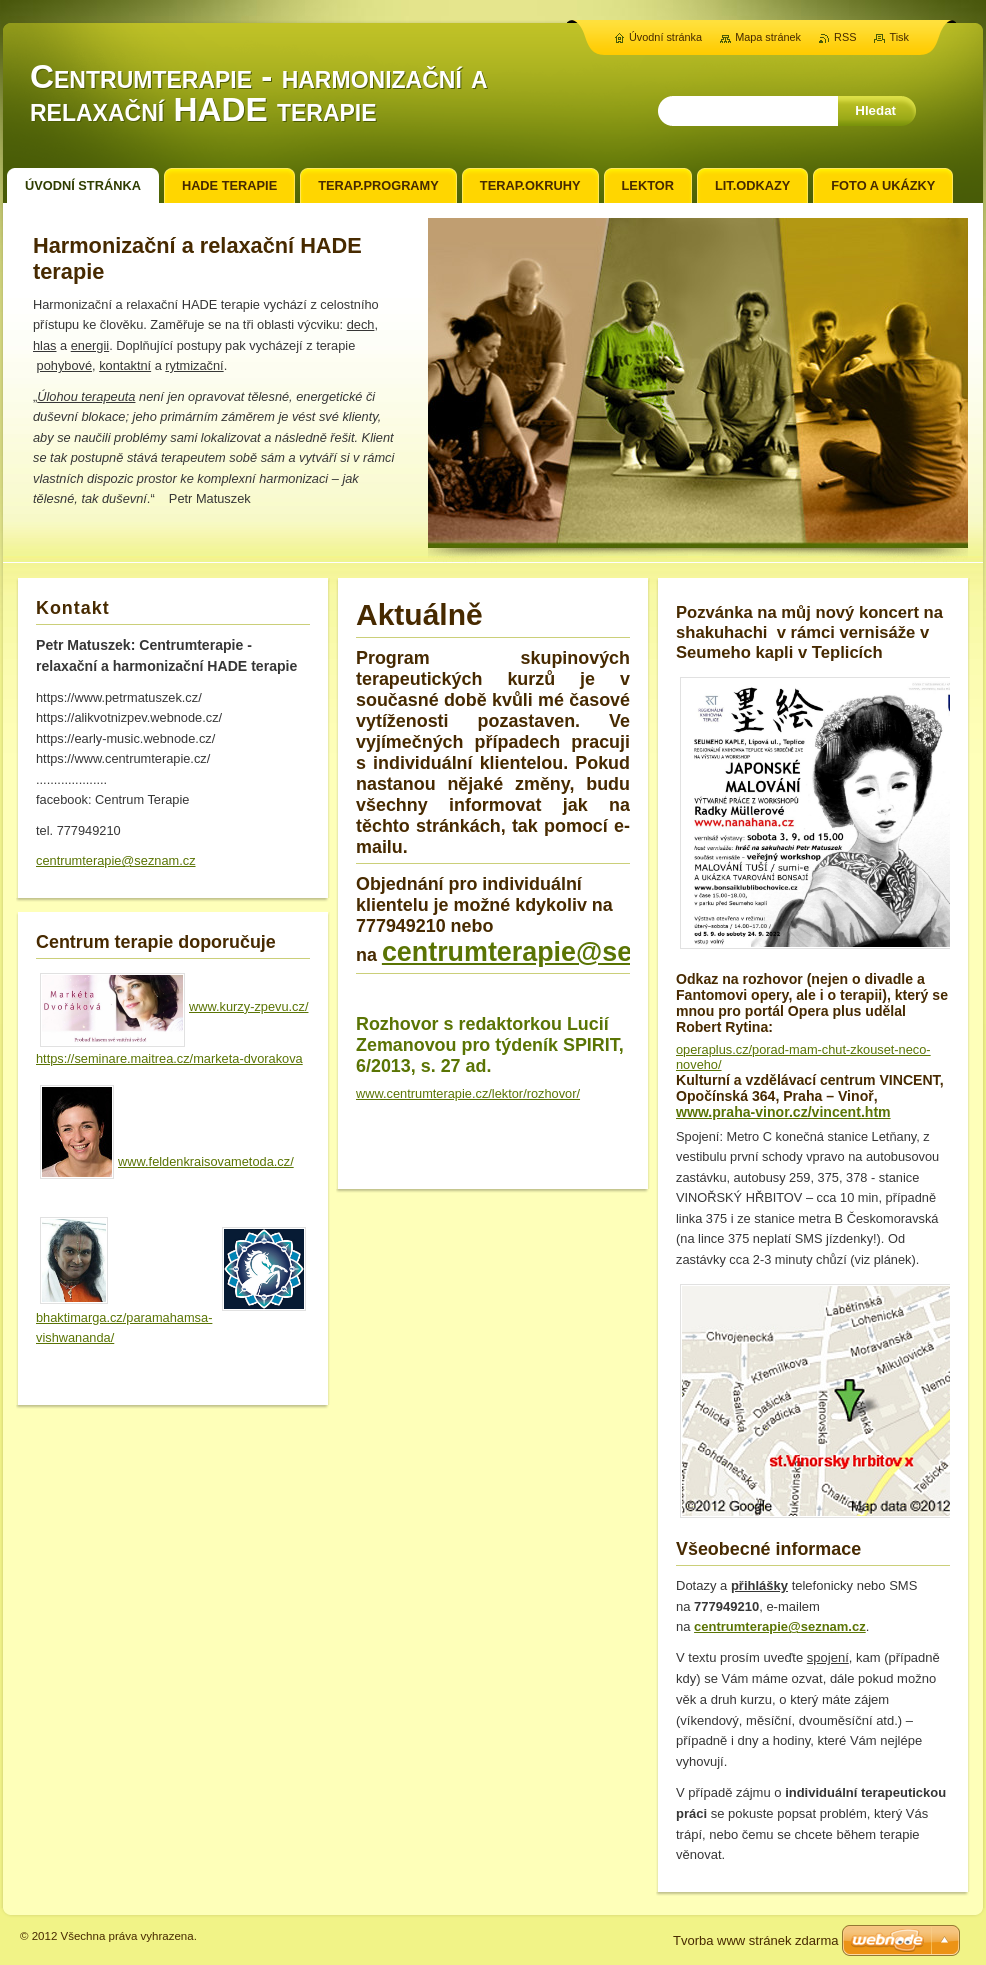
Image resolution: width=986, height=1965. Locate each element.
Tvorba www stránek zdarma (755, 1940)
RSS (845, 37)
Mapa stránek (768, 37)
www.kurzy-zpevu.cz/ (248, 1006)
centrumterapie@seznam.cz (559, 952)
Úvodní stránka (665, 37)
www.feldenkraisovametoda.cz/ (206, 1161)
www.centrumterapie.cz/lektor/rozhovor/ (468, 1093)
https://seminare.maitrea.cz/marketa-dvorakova (169, 1058)
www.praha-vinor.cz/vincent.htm (783, 1112)
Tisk (899, 37)
